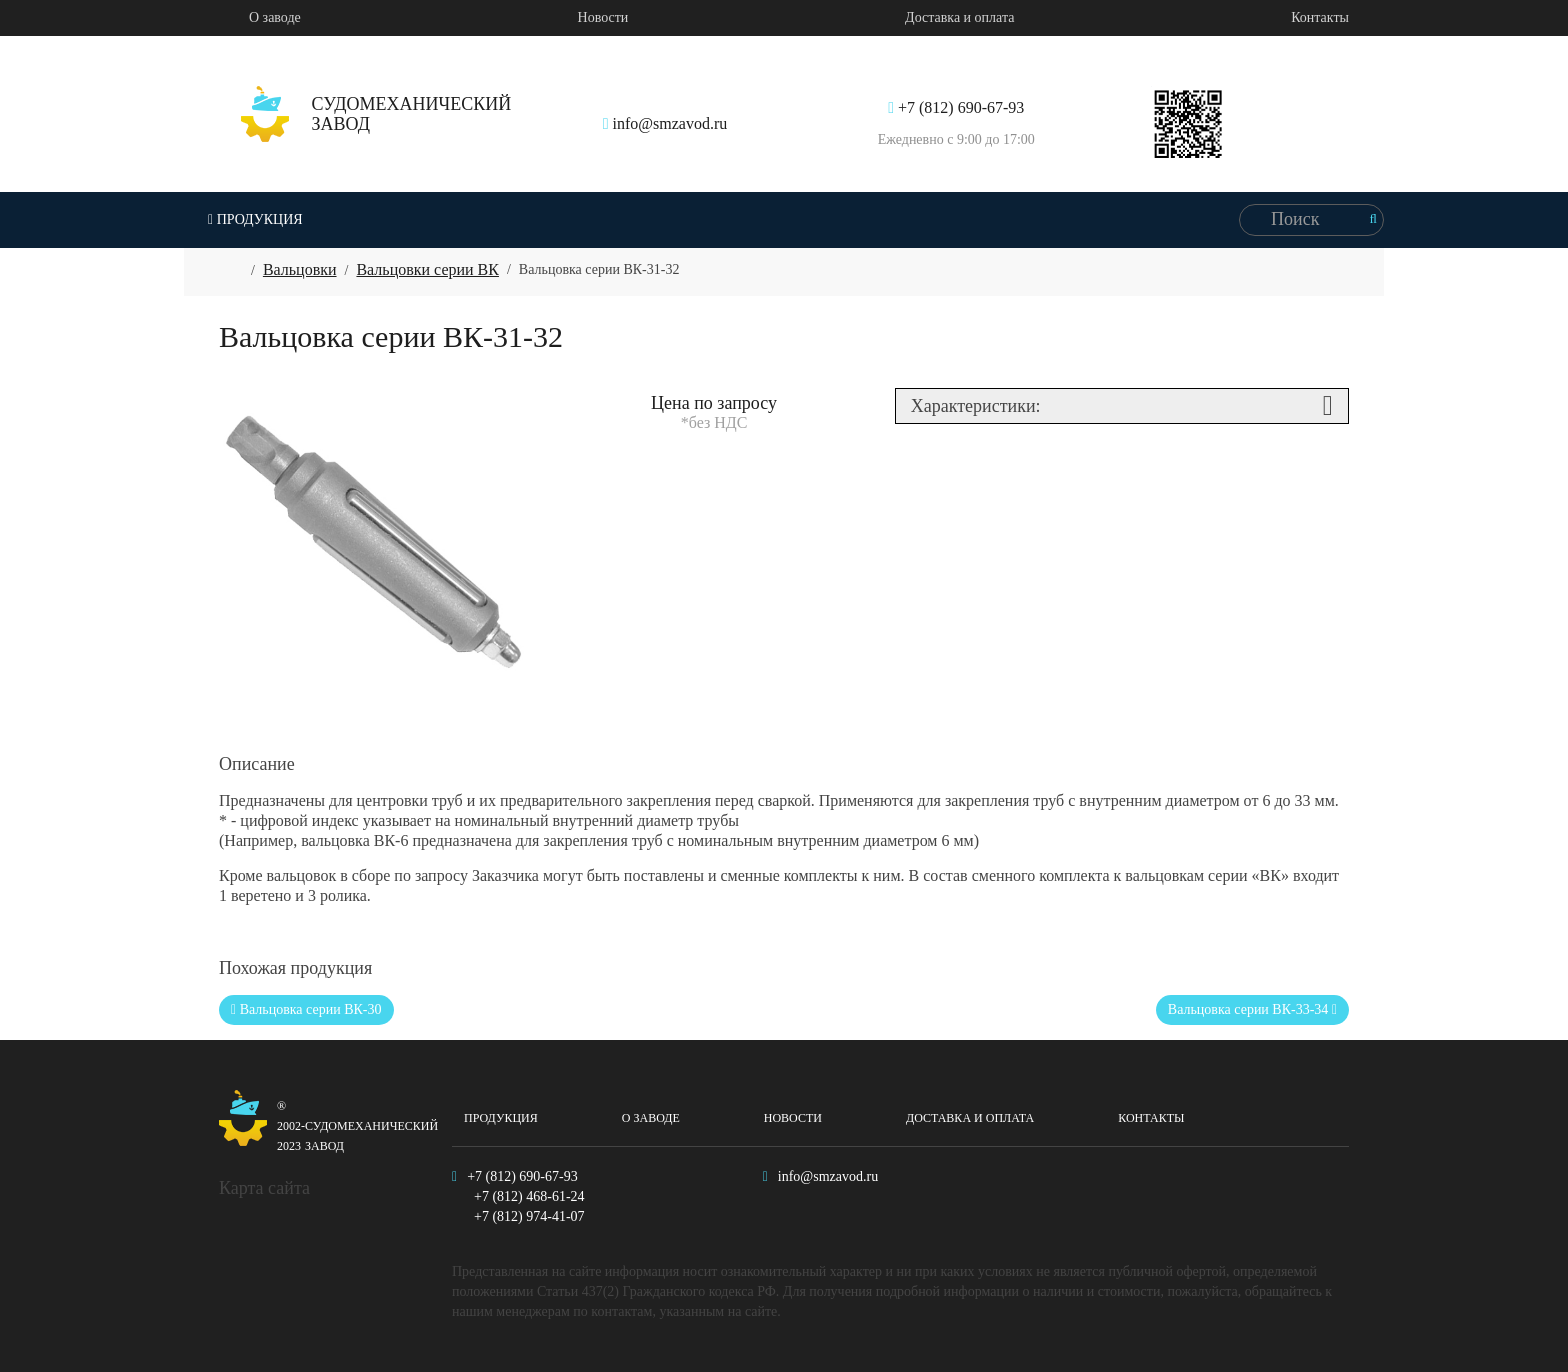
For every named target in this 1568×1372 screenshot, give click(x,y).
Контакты (1320, 17)
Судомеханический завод (318, 1123)
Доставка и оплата (959, 17)
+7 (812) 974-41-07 (529, 1216)
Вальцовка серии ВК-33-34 (1252, 1009)
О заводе (275, 17)
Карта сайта (264, 1188)
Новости (603, 17)
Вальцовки (300, 269)
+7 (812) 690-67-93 (956, 107)
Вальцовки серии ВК (427, 269)
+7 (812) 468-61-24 (529, 1196)
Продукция (255, 219)
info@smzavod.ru (665, 123)
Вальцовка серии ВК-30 (306, 1009)
